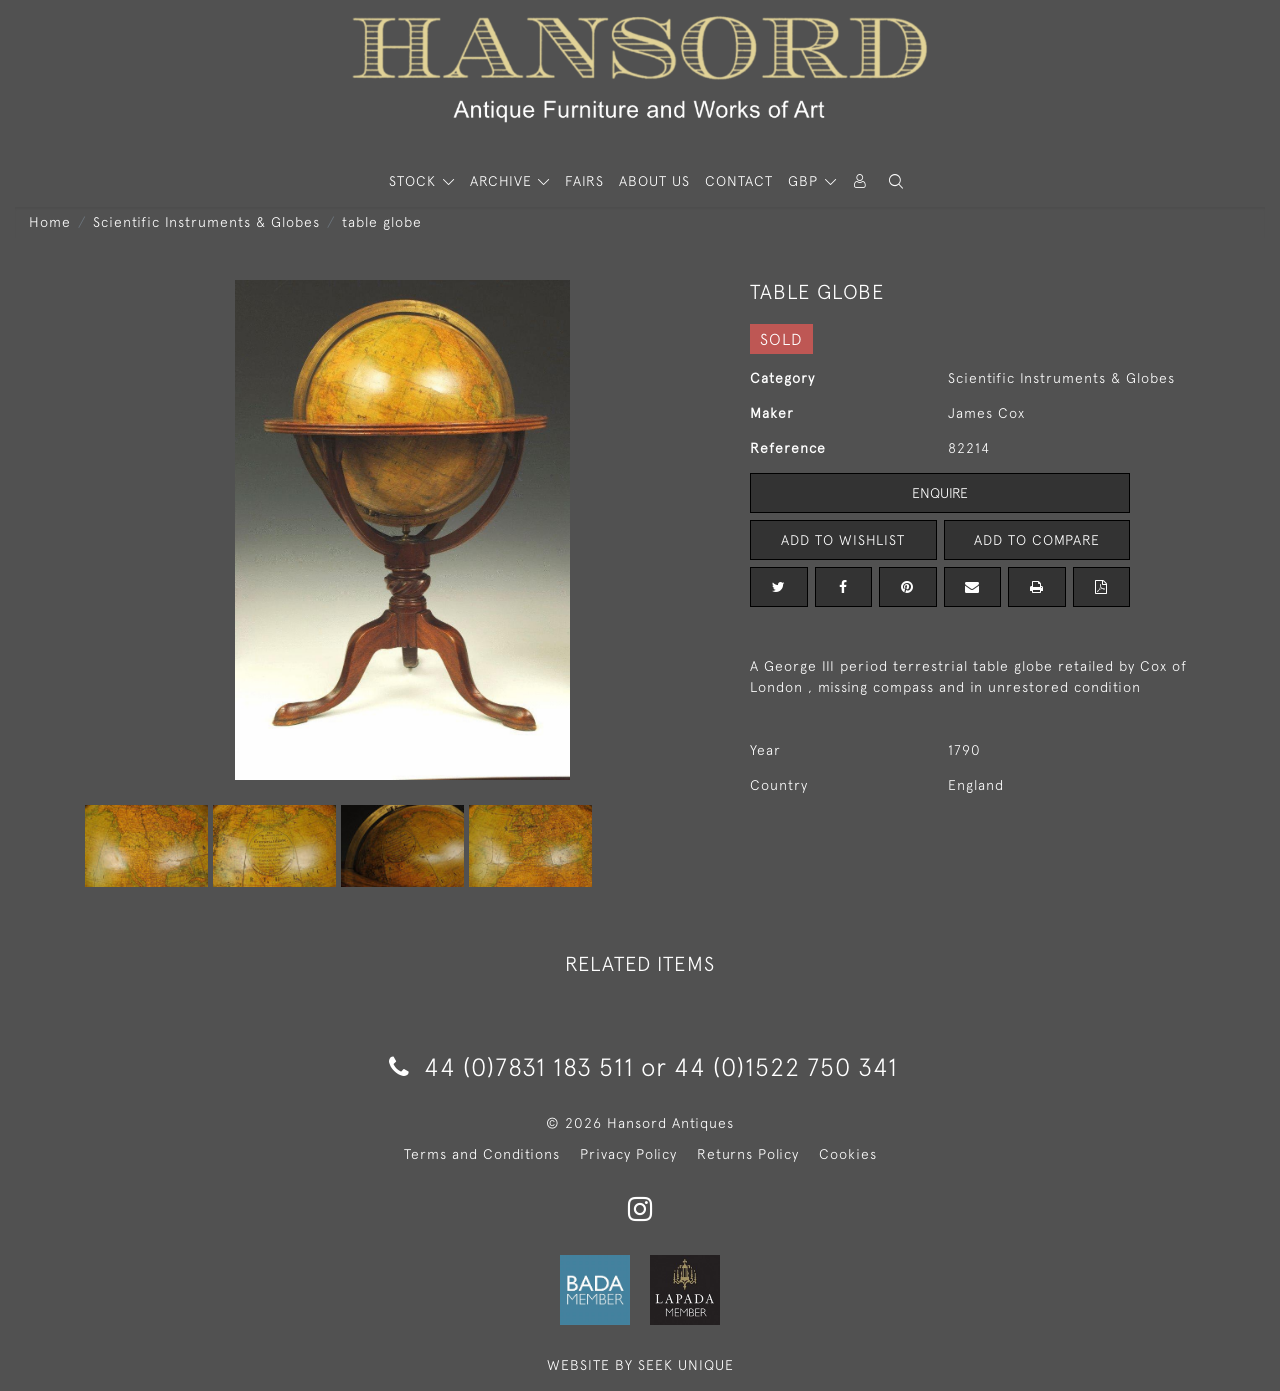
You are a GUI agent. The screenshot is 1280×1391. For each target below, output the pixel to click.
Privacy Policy (628, 1154)
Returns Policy (748, 1154)
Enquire (940, 493)
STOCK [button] (415, 181)
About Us (654, 181)
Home (50, 222)
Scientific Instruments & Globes (206, 222)
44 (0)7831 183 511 (511, 1066)
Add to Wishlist (843, 540)
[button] (896, 181)
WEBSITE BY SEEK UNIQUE (640, 1365)
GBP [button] (805, 181)
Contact (739, 181)
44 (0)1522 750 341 (786, 1066)
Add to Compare (1037, 540)
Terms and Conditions (482, 1154)
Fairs (584, 181)
